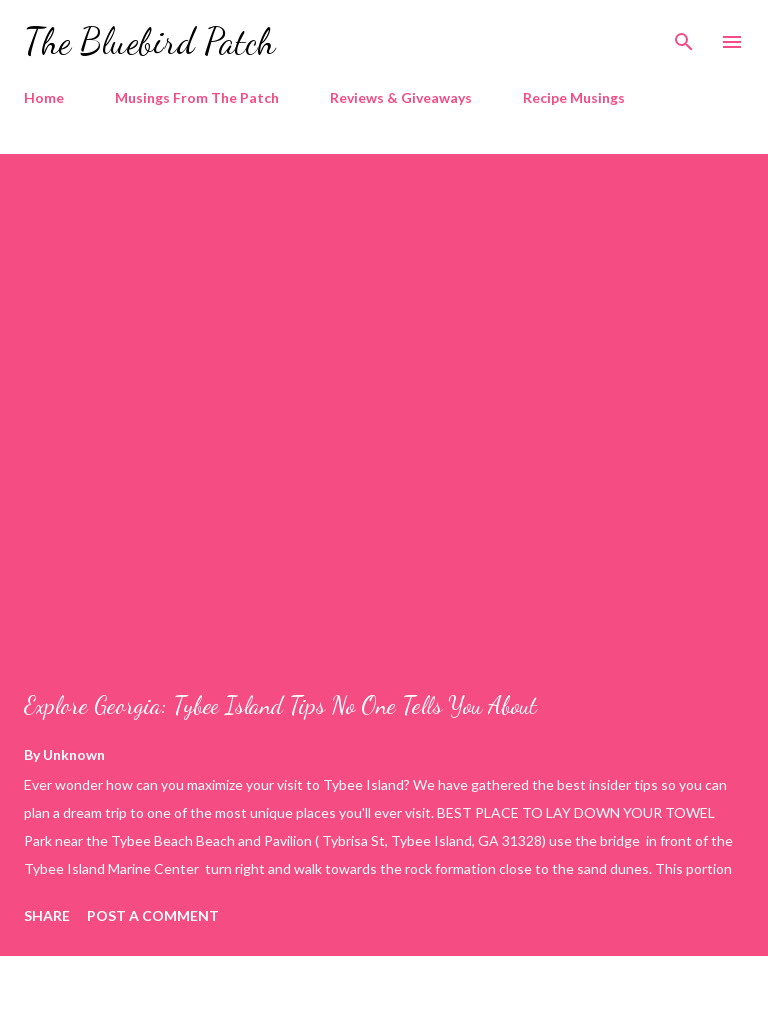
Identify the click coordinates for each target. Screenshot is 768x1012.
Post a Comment (153, 915)
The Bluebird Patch (149, 41)
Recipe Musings (574, 97)
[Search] (684, 36)
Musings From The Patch (197, 97)
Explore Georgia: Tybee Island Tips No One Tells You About (280, 705)
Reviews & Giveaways (401, 97)
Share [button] (47, 915)
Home (44, 97)
